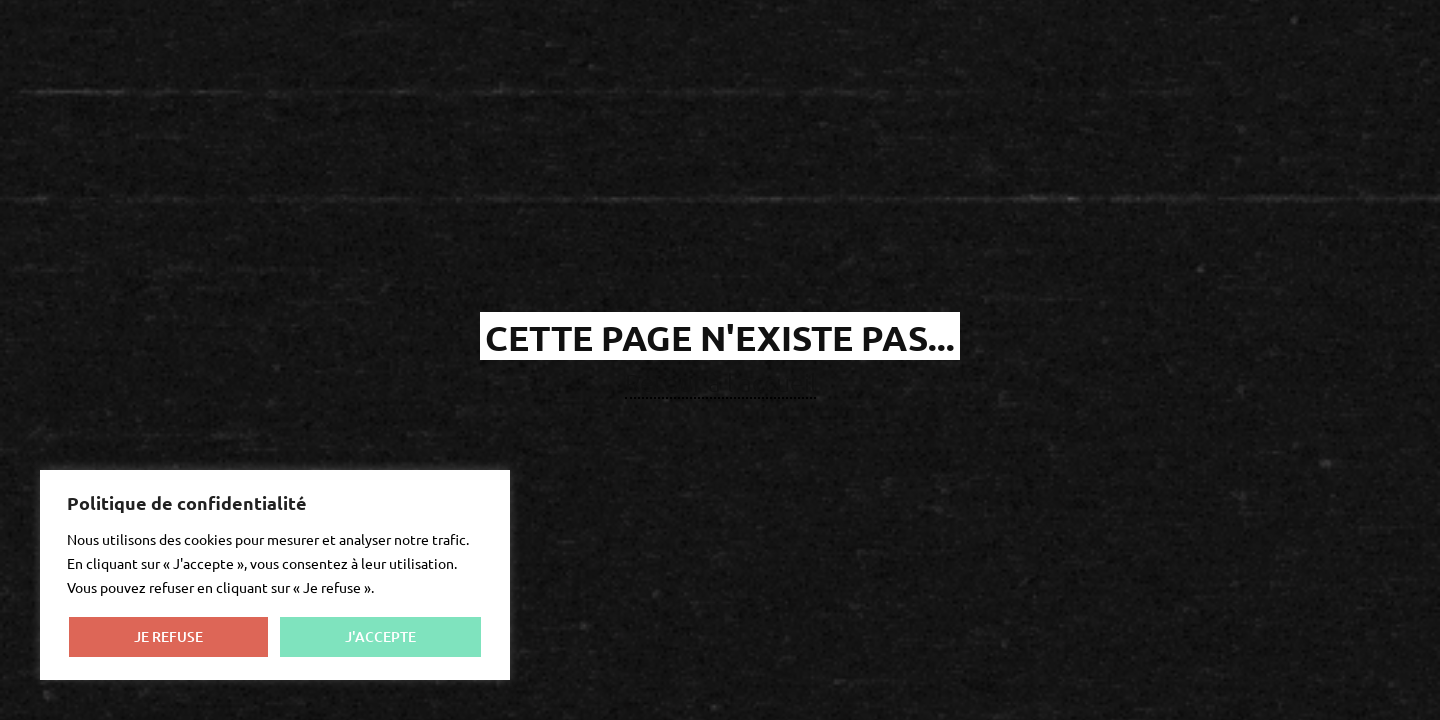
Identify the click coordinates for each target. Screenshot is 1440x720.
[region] (275, 575)
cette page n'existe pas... (720, 337)
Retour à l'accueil (720, 382)
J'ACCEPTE (380, 636)
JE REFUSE (168, 636)
